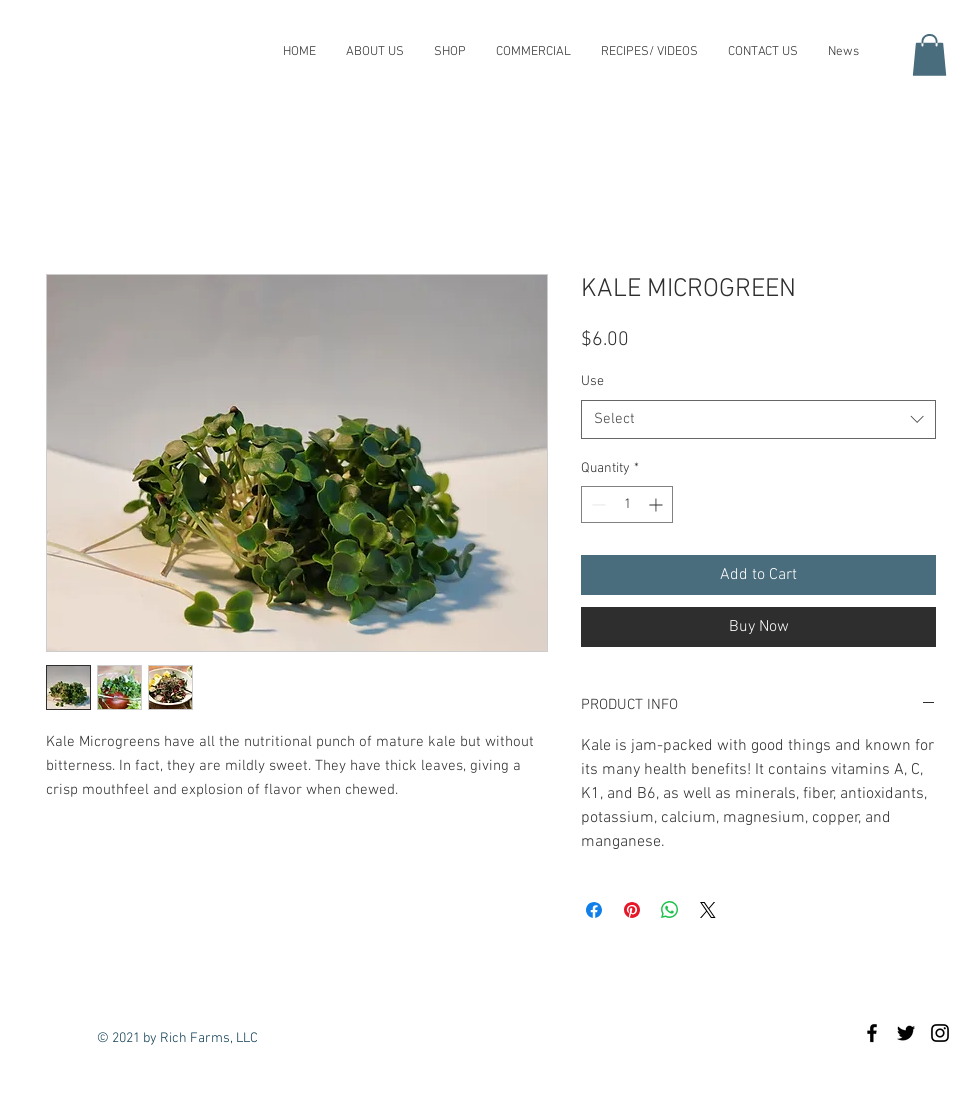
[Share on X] (708, 910)
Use (592, 381)
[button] (929, 55)
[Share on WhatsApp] (670, 910)
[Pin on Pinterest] (632, 910)
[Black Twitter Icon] (906, 1033)
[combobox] (758, 419)
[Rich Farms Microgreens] (872, 1033)
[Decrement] (596, 504)
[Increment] (657, 504)
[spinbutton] (627, 504)
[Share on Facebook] (594, 910)
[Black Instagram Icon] (940, 1033)
